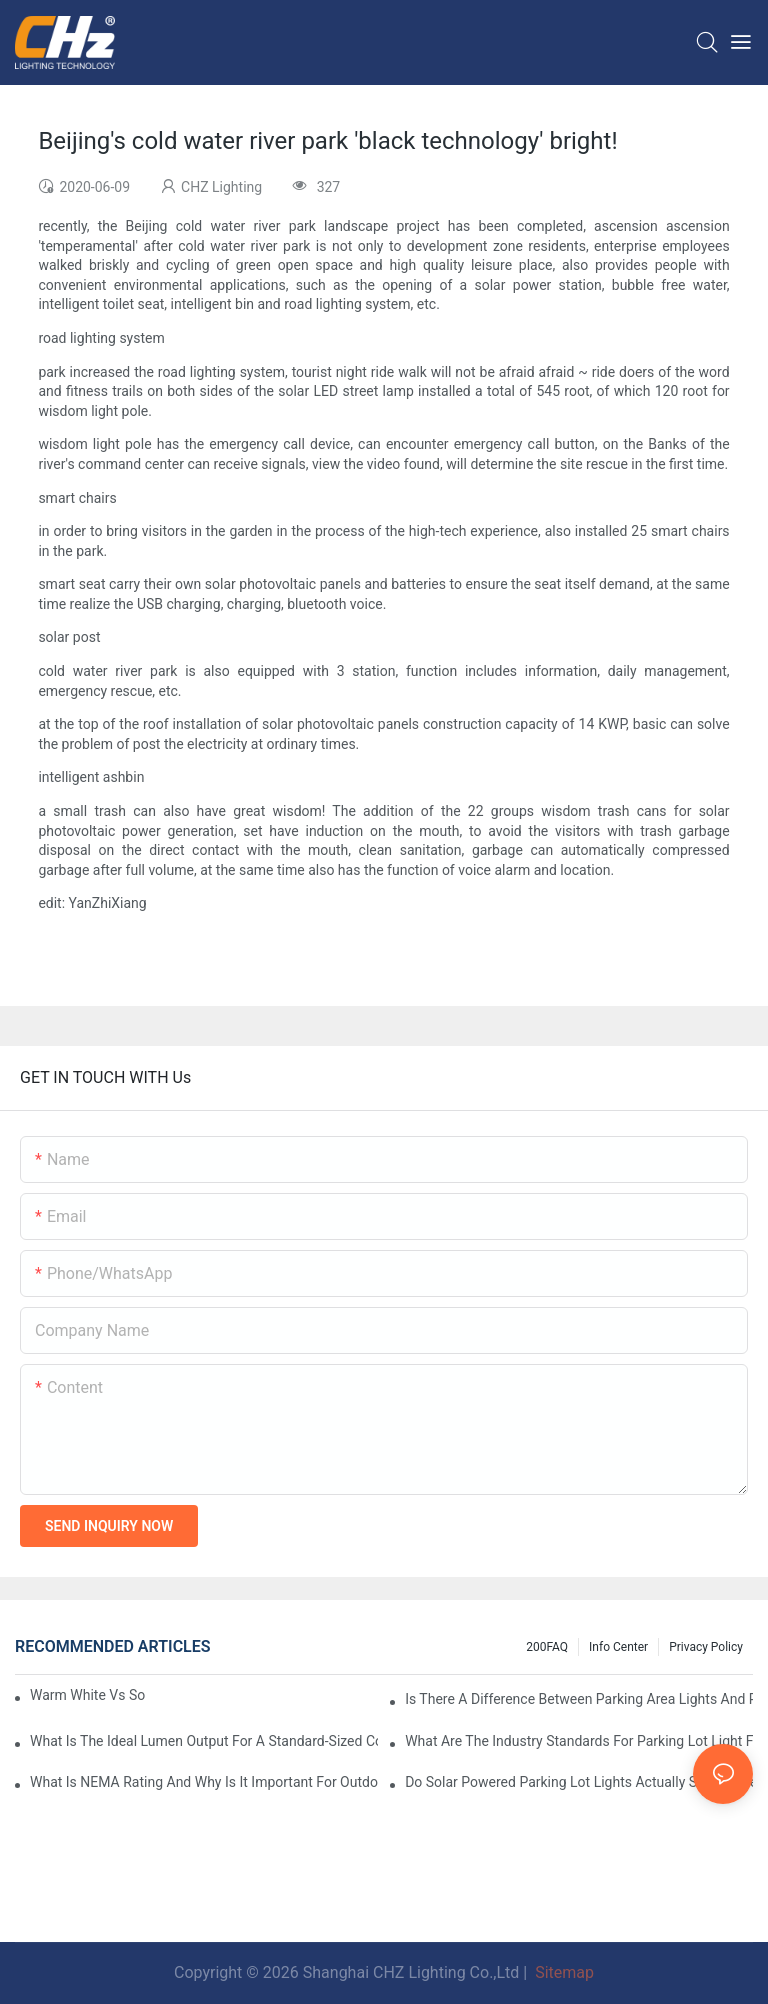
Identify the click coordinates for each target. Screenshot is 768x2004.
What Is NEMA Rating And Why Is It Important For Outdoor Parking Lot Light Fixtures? (204, 1782)
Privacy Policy (706, 1647)
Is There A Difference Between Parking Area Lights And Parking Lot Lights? (579, 1699)
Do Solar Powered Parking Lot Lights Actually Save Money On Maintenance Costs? (579, 1782)
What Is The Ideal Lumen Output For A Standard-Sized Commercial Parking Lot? (204, 1741)
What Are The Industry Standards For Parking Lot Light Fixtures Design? (579, 1741)
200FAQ (547, 1647)
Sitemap (562, 1972)
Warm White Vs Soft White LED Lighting (87, 1695)
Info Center (618, 1647)
